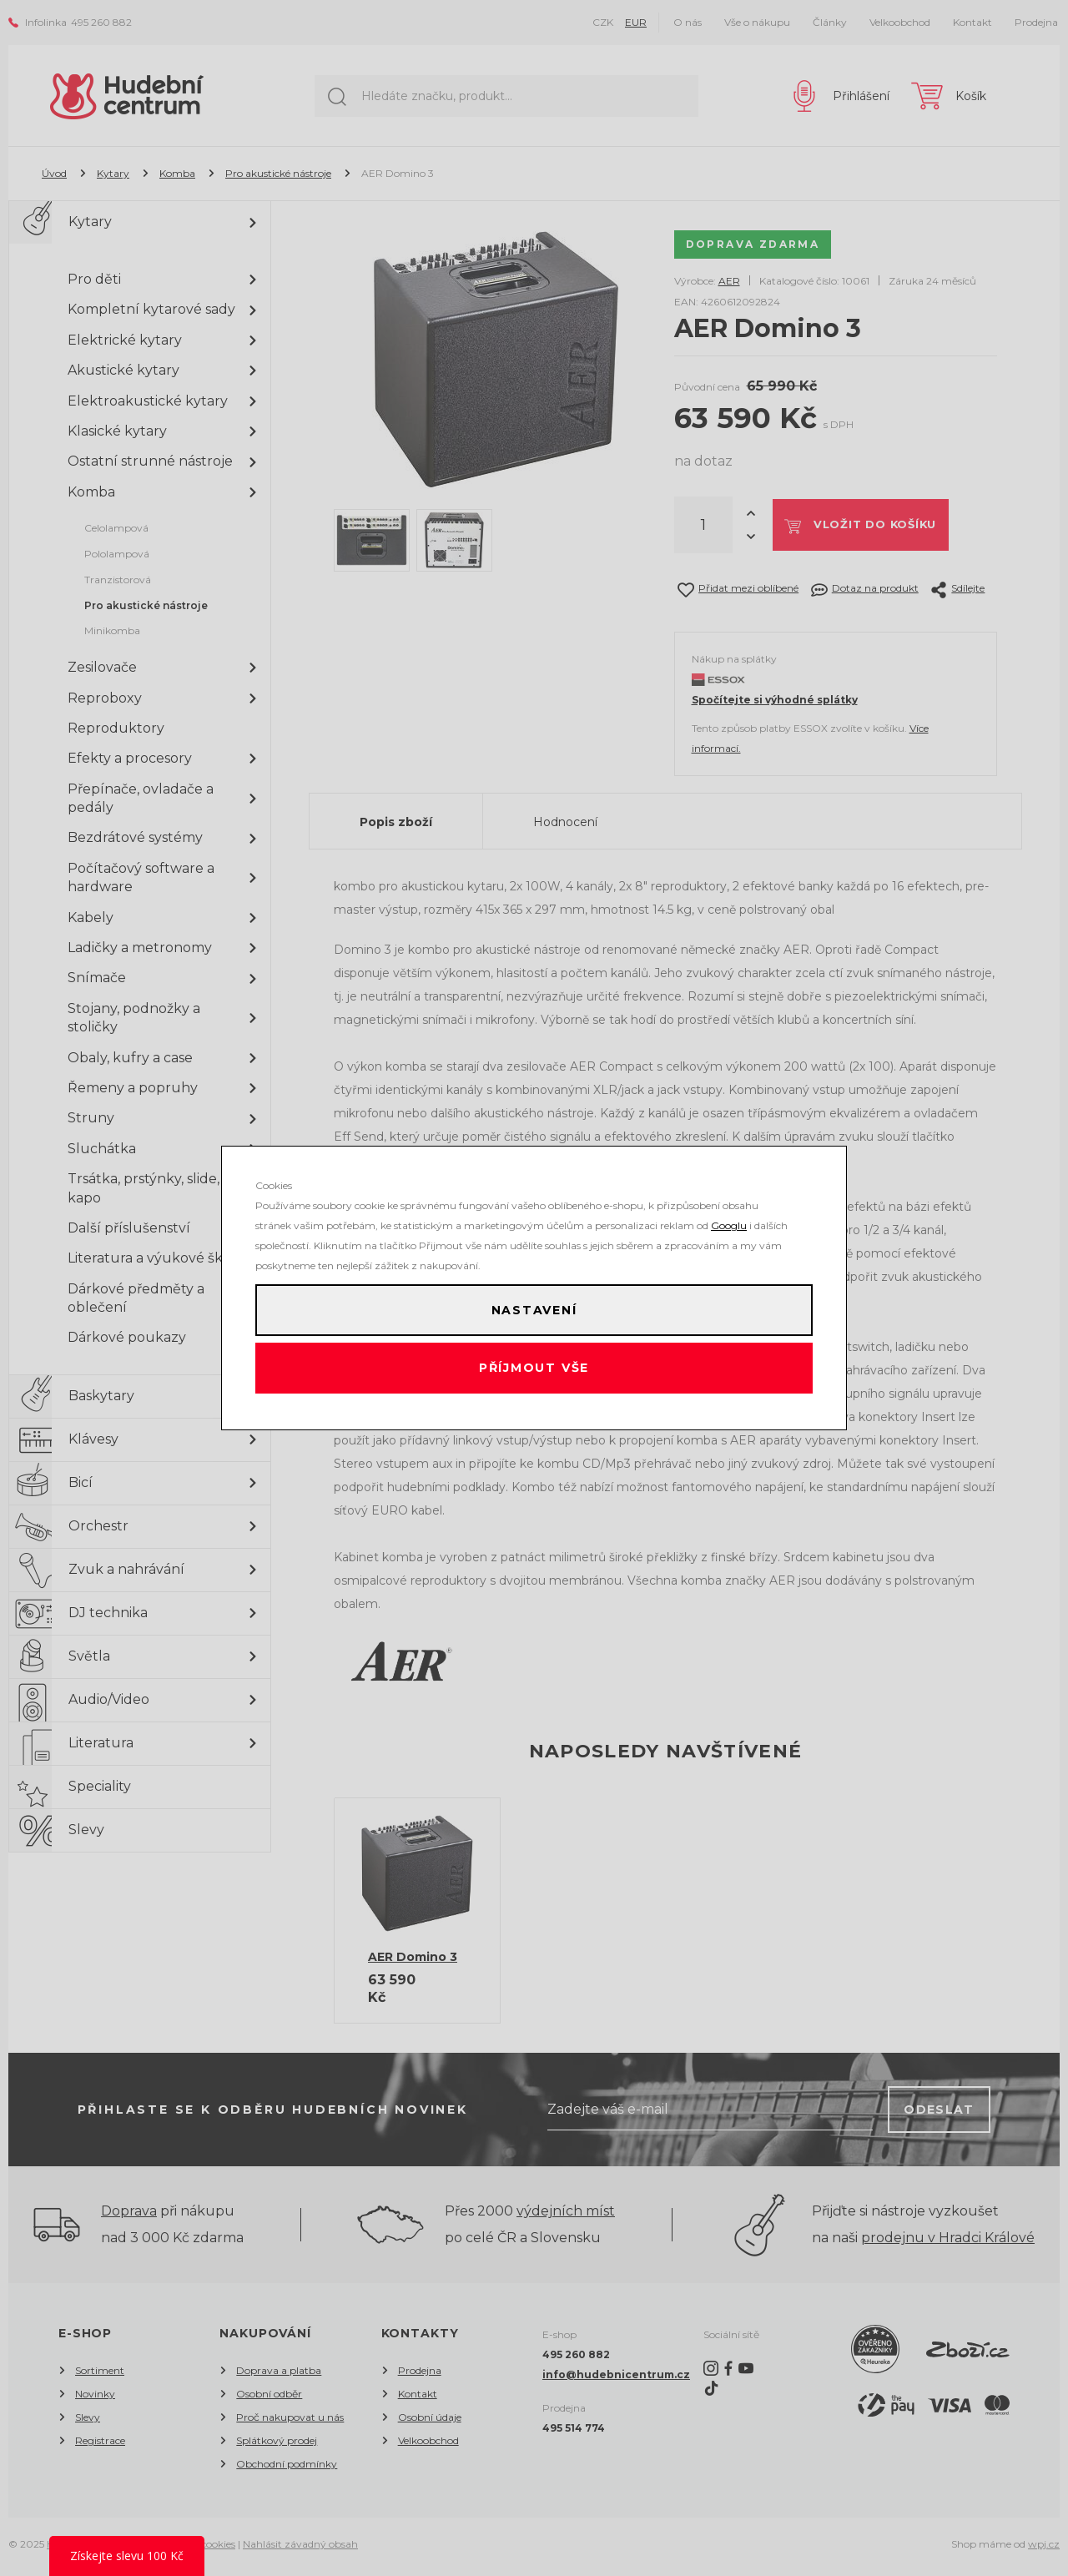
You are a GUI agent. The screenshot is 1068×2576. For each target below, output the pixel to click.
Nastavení (534, 1305)
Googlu (729, 1217)
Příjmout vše (534, 1372)
